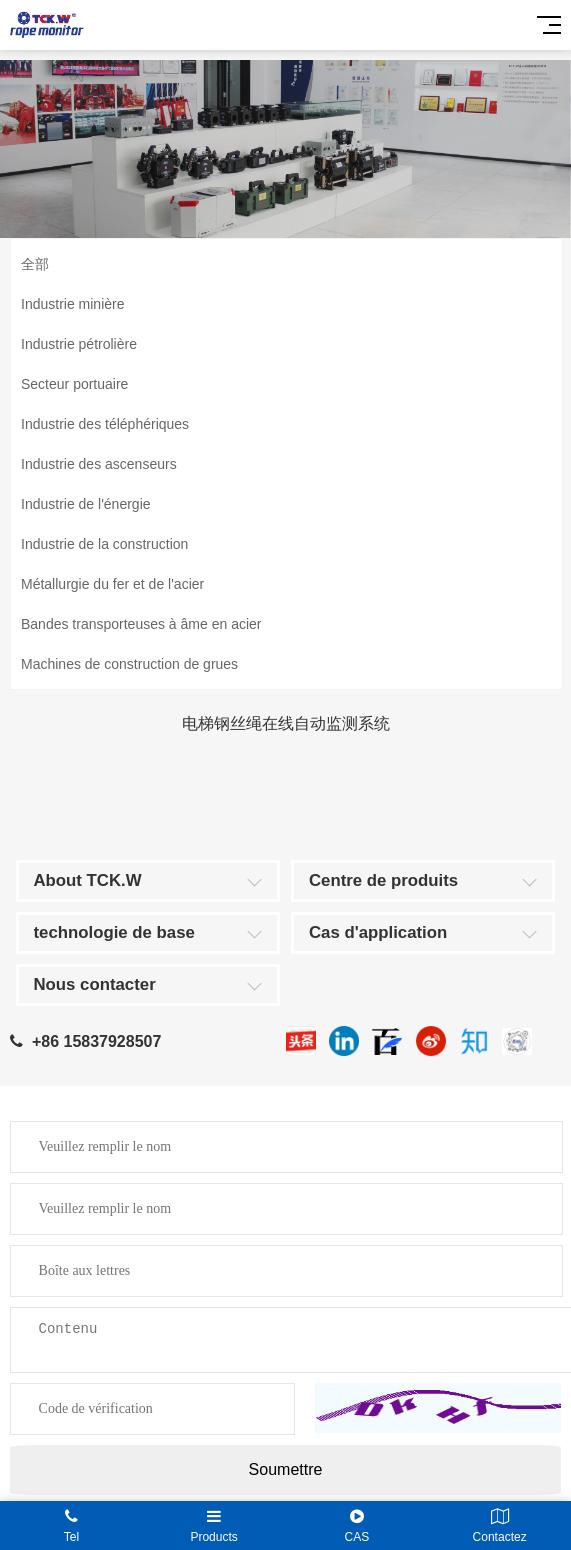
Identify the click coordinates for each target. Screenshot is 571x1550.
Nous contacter (95, 984)
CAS (357, 1526)
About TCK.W (88, 880)
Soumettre (286, 1469)
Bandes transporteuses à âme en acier (141, 624)
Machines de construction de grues (129, 664)
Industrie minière (73, 304)
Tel (71, 1526)
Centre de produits (383, 880)
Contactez (499, 1526)
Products (214, 1526)
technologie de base (114, 932)
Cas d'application (378, 932)
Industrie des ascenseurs (99, 464)
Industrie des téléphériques (105, 424)
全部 (35, 264)
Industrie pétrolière (79, 344)
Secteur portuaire (74, 384)
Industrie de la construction (104, 544)
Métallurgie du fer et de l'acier (112, 584)
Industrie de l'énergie (86, 504)
